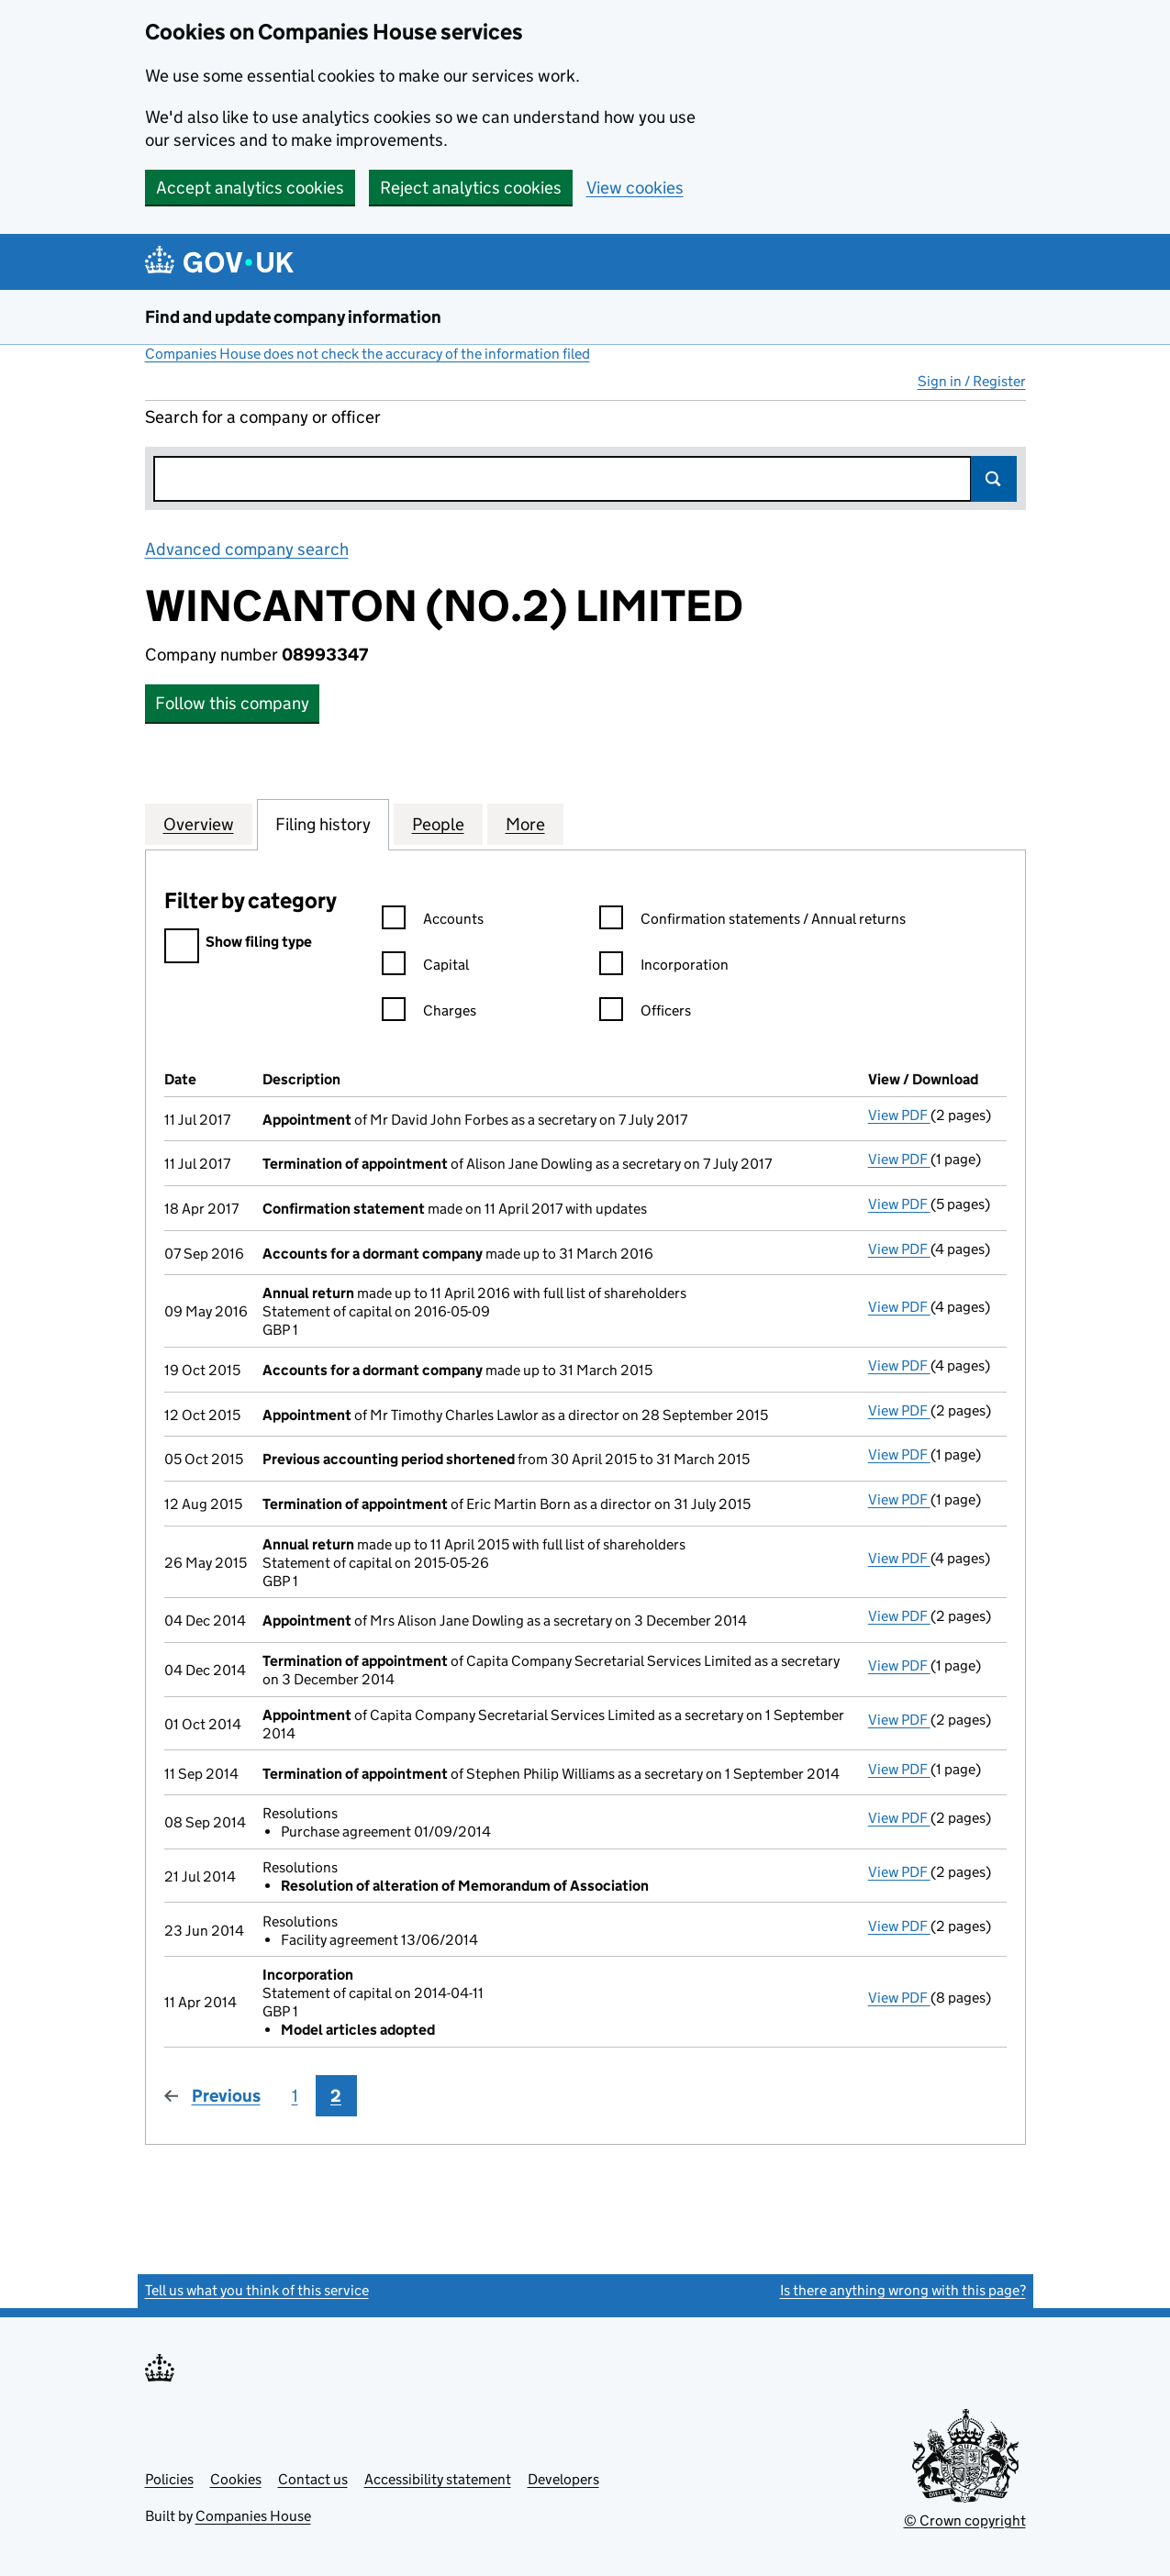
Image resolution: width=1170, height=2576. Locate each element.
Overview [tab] (198, 824)
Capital (425, 967)
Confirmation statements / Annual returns (752, 921)
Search (994, 479)
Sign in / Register (972, 381)
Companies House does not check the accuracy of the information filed (367, 353)
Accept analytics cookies (250, 187)
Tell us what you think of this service (257, 2290)
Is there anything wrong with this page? (903, 2290)
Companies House (253, 2516)
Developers (563, 2479)
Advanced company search (247, 549)
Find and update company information (293, 317)
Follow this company (232, 703)
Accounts (433, 921)
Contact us (313, 2479)
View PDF (899, 1115)
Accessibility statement (437, 2479)
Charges (429, 1013)
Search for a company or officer (263, 416)
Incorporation (664, 967)
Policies (169, 2479)
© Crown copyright (965, 2520)
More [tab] (525, 824)
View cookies (635, 187)
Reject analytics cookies (471, 187)
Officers (645, 1013)
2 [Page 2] (335, 2095)
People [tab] (438, 824)
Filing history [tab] (323, 824)
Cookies (236, 2479)
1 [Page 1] (295, 2095)
